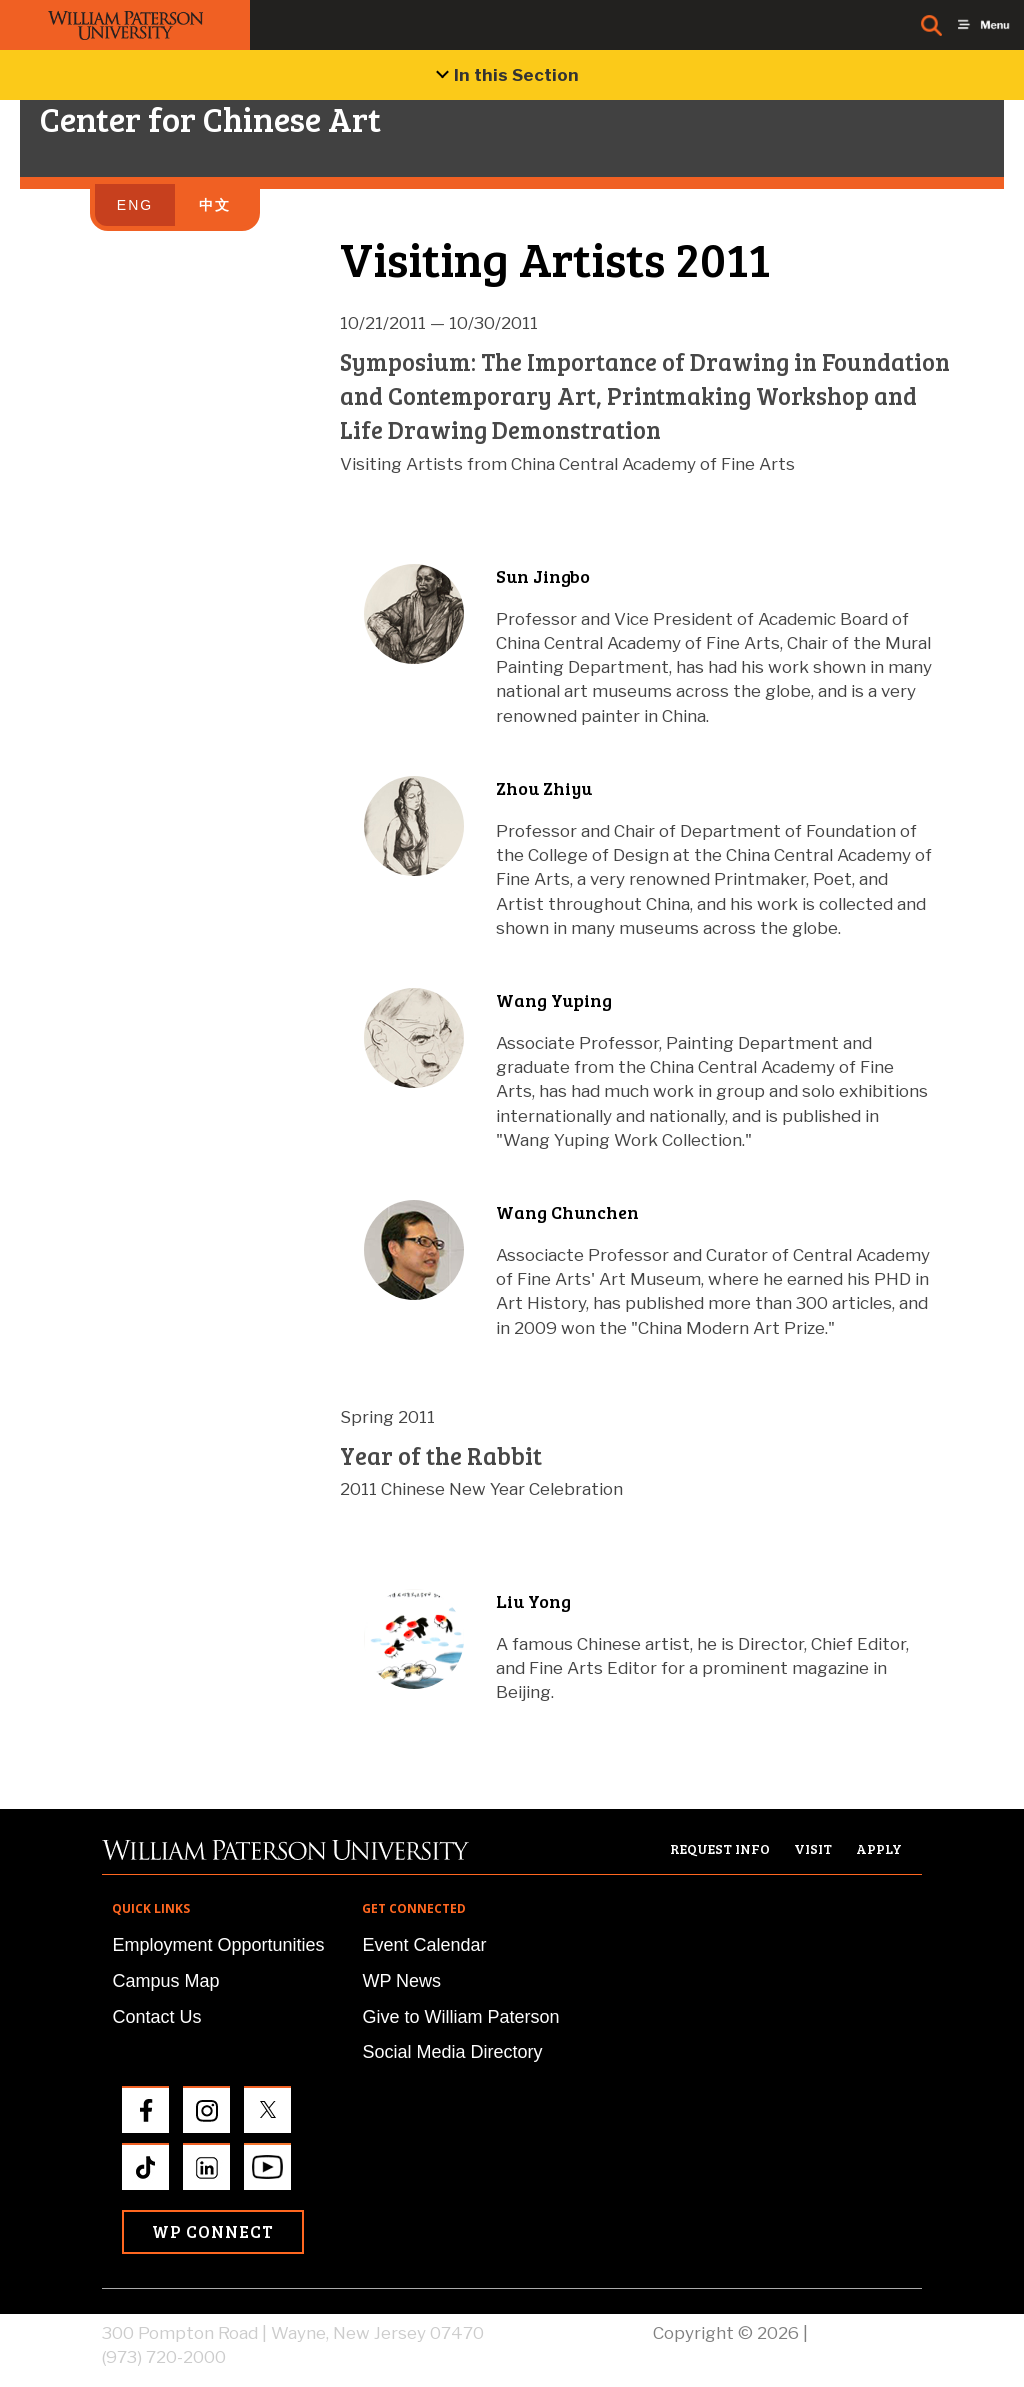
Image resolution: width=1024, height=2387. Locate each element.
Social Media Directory (452, 2052)
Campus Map (165, 1981)
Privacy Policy (867, 2333)
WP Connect (213, 2231)
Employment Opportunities (218, 1945)
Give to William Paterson (460, 2017)
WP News (401, 1981)
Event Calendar (424, 1945)
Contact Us (156, 2017)
